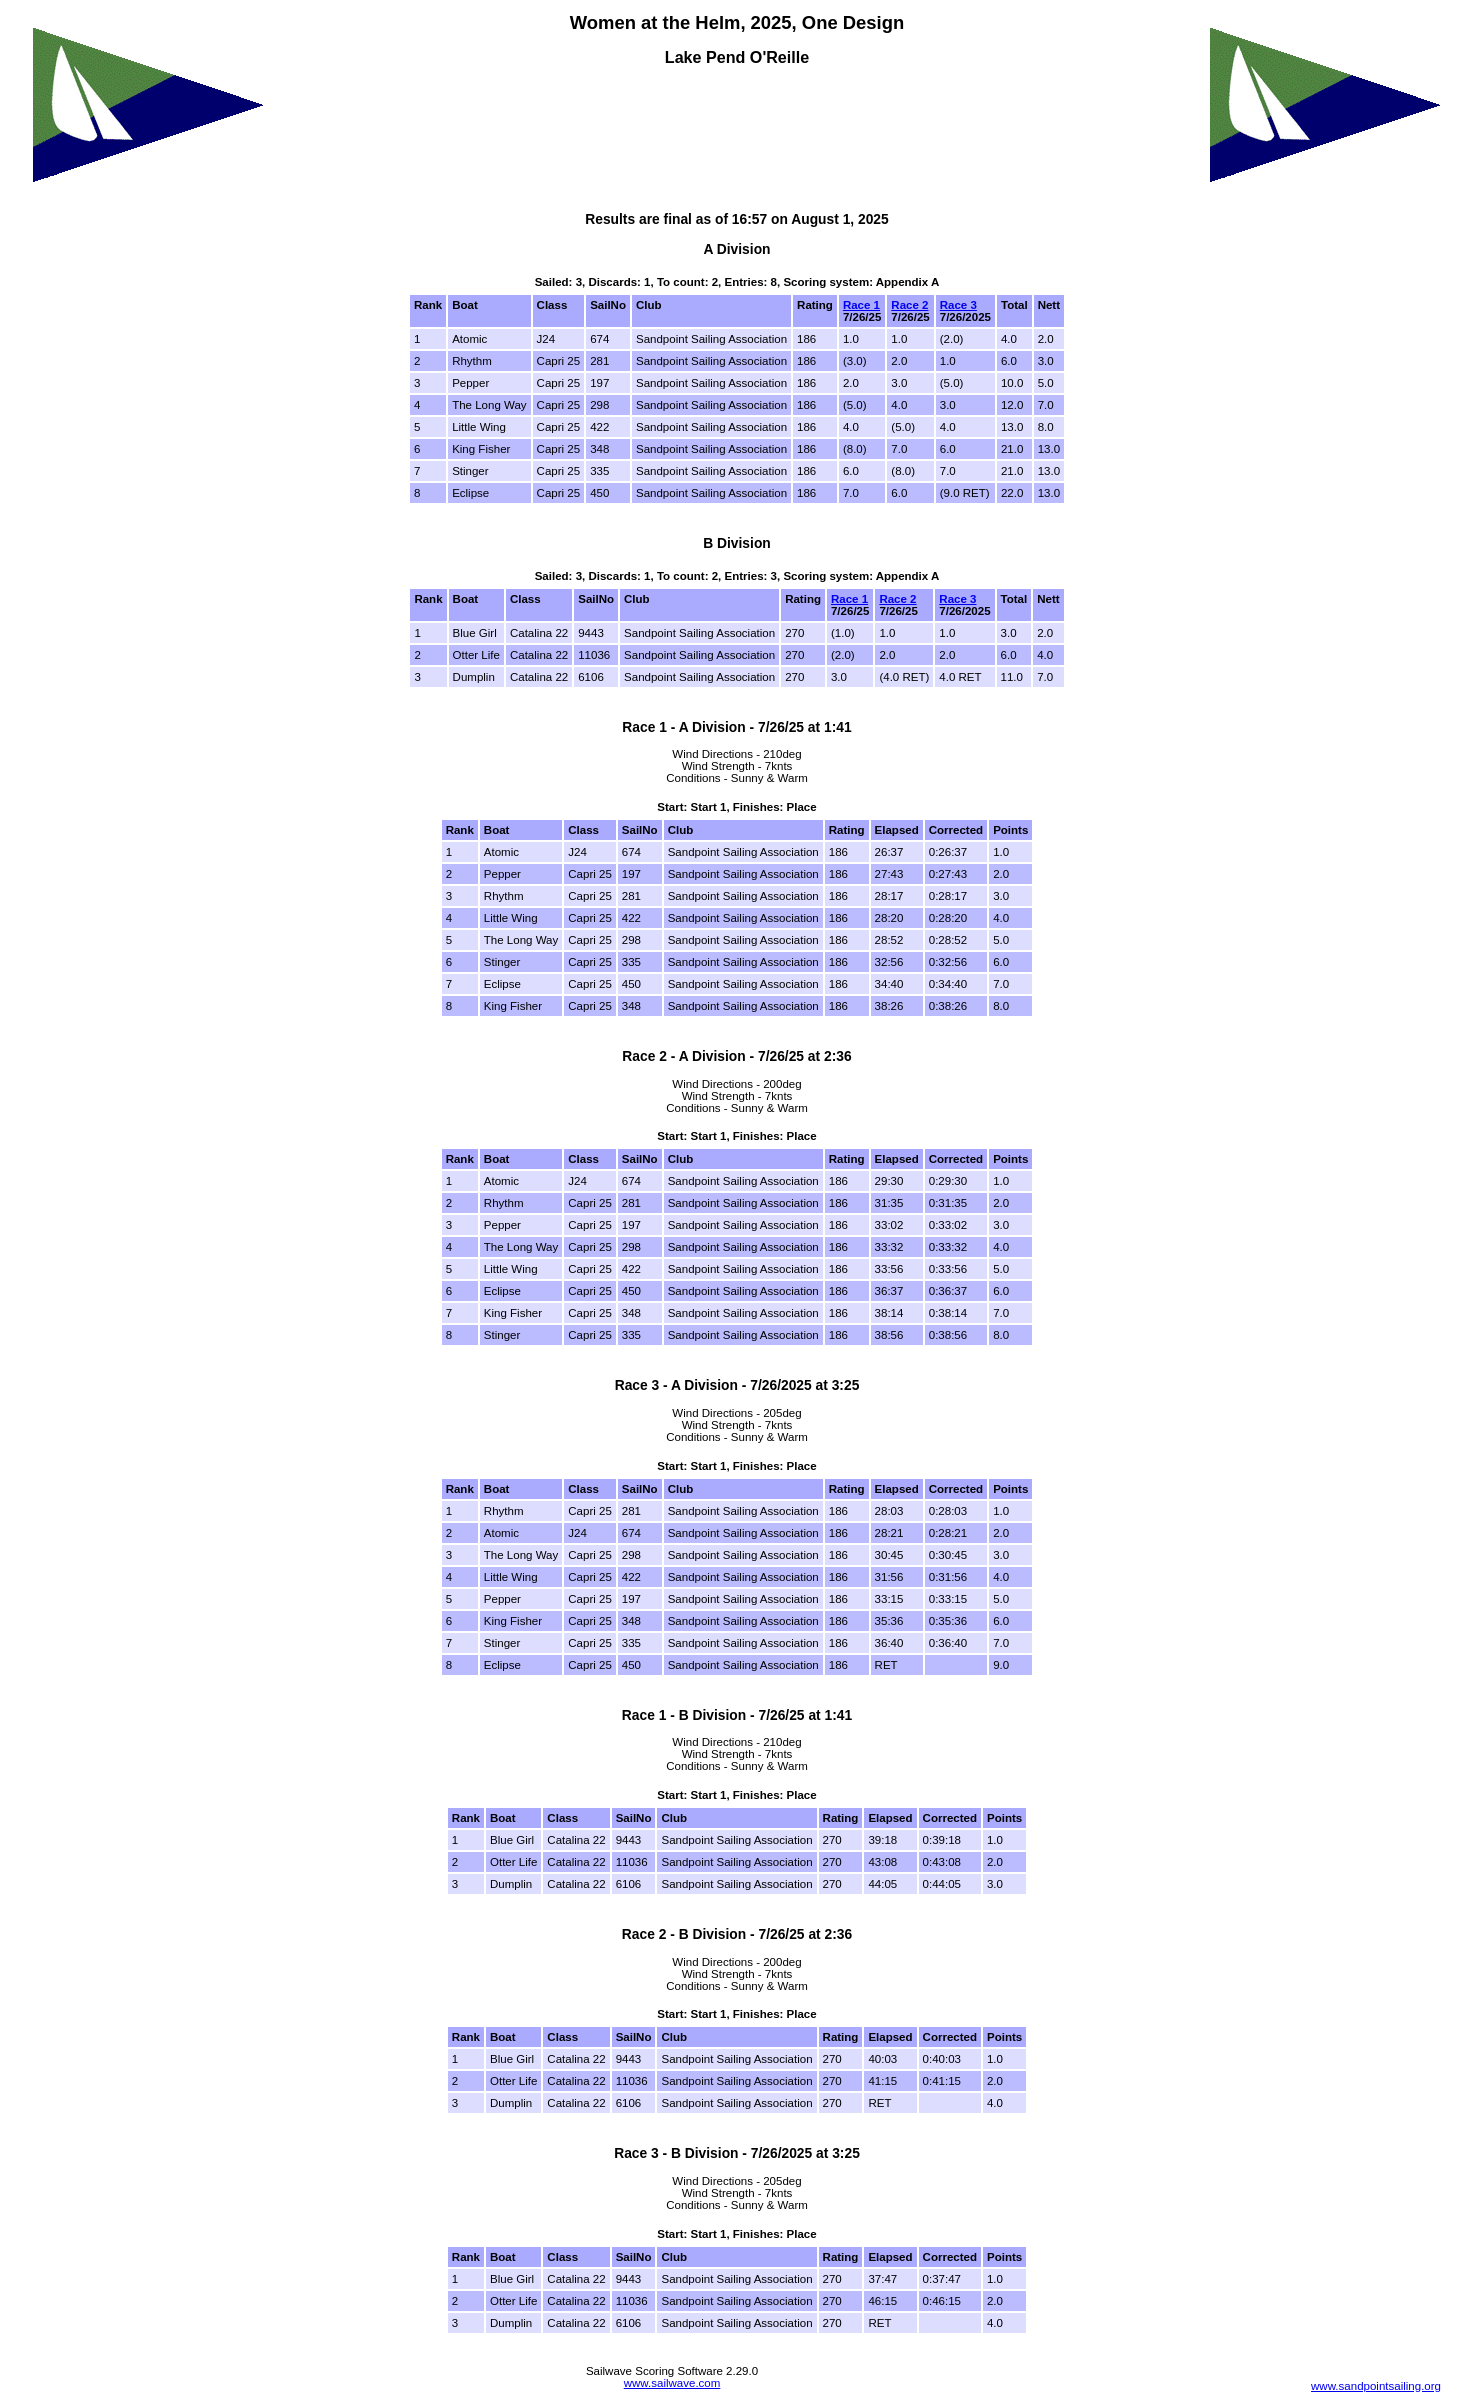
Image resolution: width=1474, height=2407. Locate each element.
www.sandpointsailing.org (1376, 2386)
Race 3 (958, 305)
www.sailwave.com (672, 2383)
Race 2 (909, 305)
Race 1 (861, 305)
